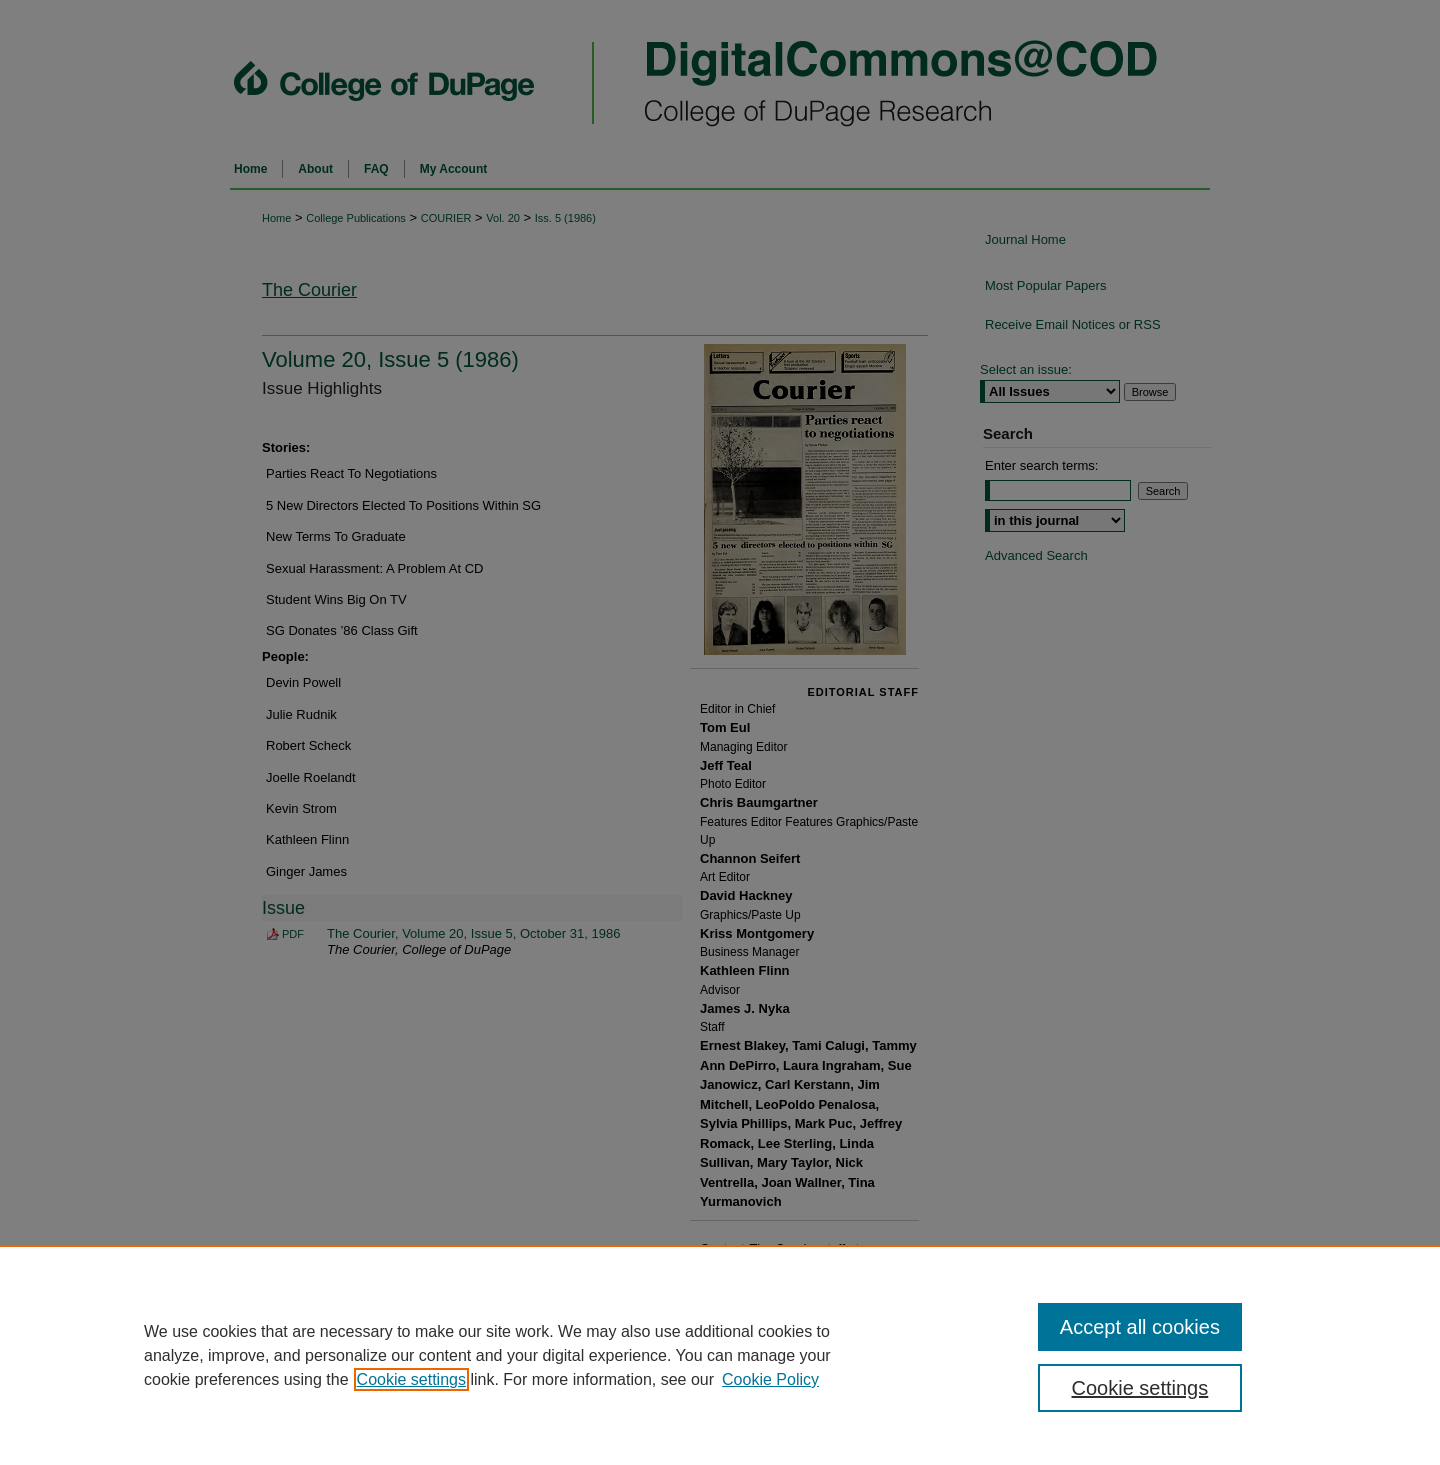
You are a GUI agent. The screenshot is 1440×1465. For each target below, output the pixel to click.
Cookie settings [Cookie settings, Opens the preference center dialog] (1140, 1388)
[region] (720, 1355)
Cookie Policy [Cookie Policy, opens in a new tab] (770, 1379)
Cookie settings (411, 1379)
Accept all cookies (1140, 1327)
